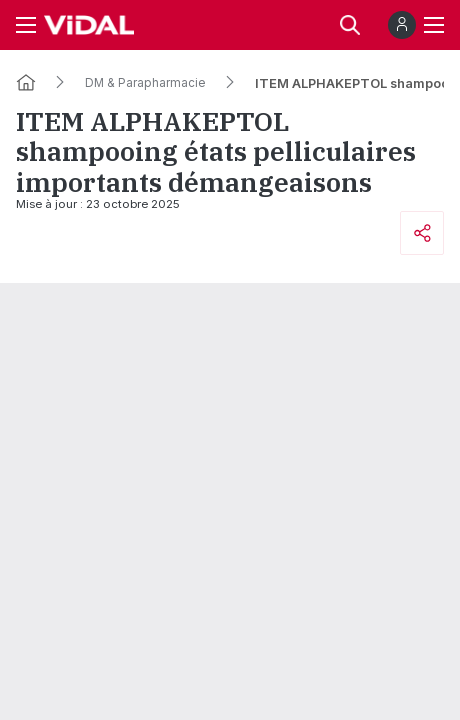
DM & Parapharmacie (145, 83)
